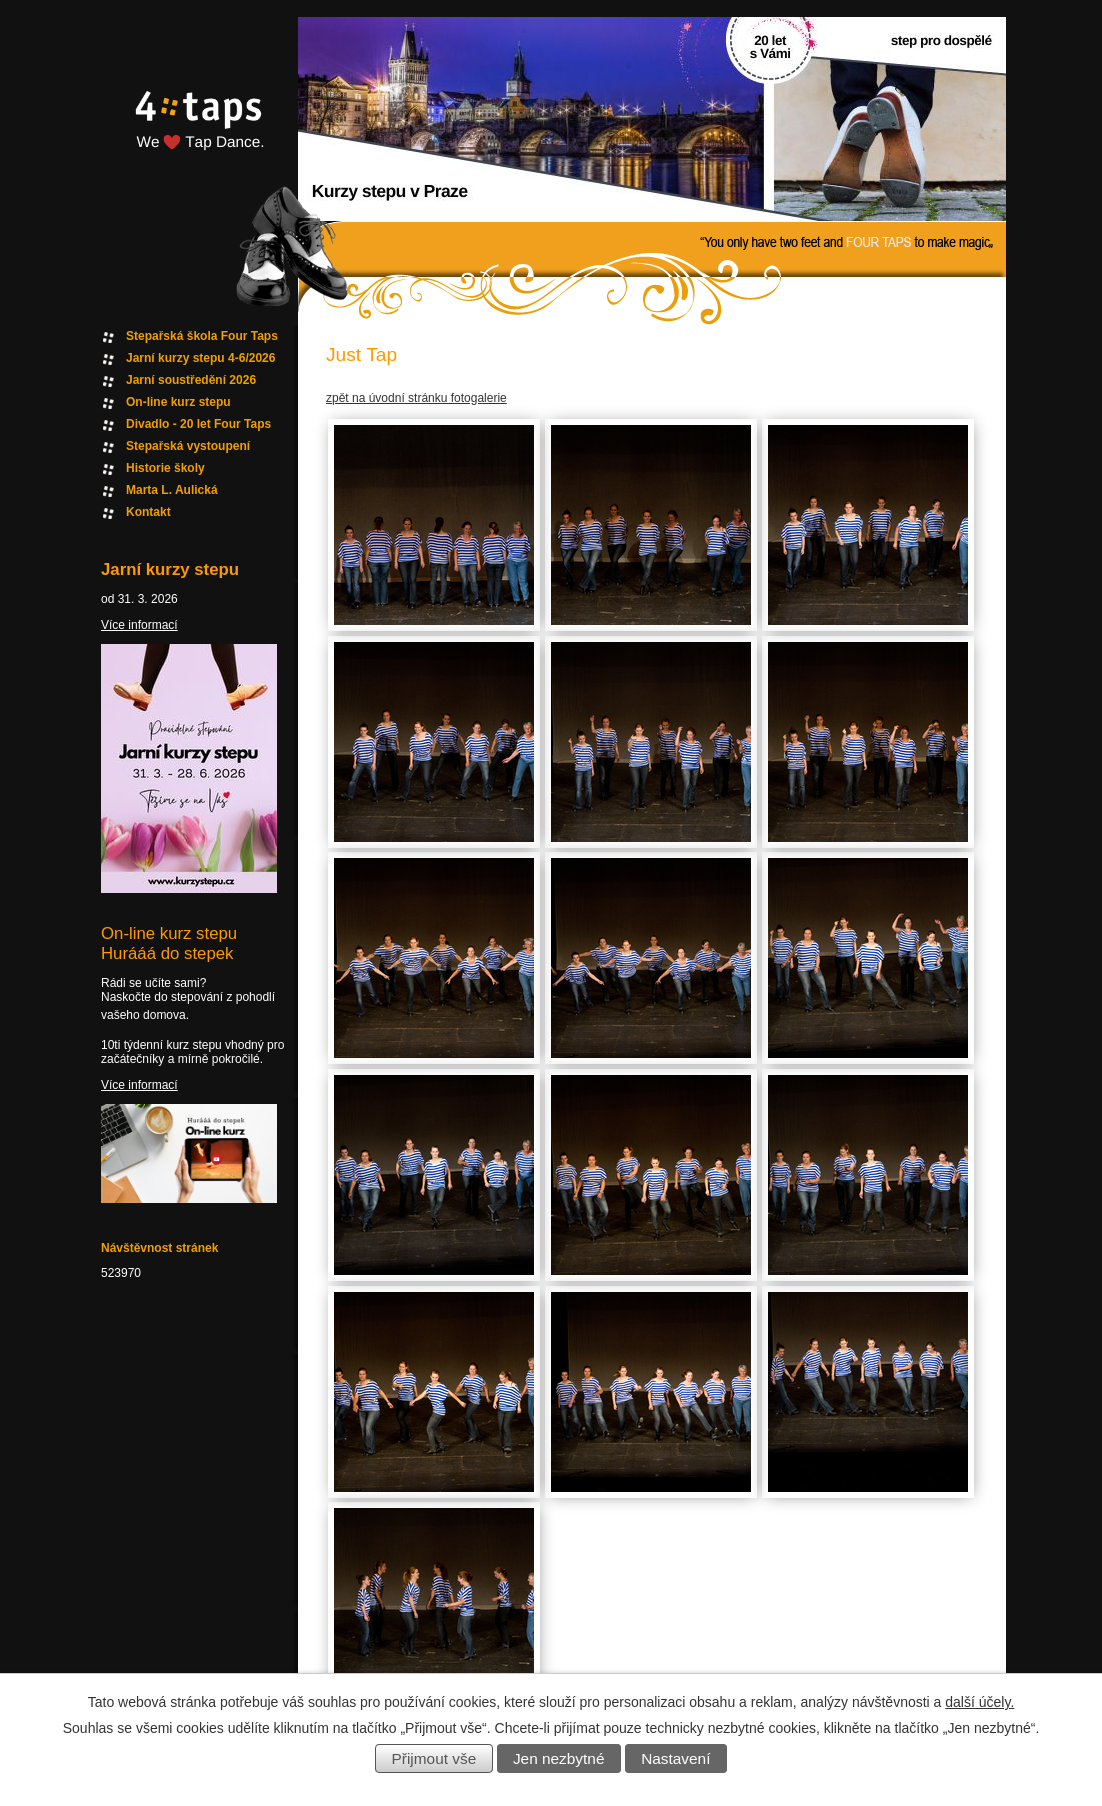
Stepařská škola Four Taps (202, 336)
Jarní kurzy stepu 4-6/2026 (200, 358)
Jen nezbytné (559, 1758)
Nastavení (675, 1758)
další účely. (979, 1702)
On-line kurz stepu (178, 402)
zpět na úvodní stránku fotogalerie (416, 398)
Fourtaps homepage (196, 143)
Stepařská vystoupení (188, 446)
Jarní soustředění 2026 (191, 380)
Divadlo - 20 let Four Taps (198, 424)
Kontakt (148, 512)
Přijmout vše (434, 1758)
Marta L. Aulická (172, 490)
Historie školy (165, 468)
